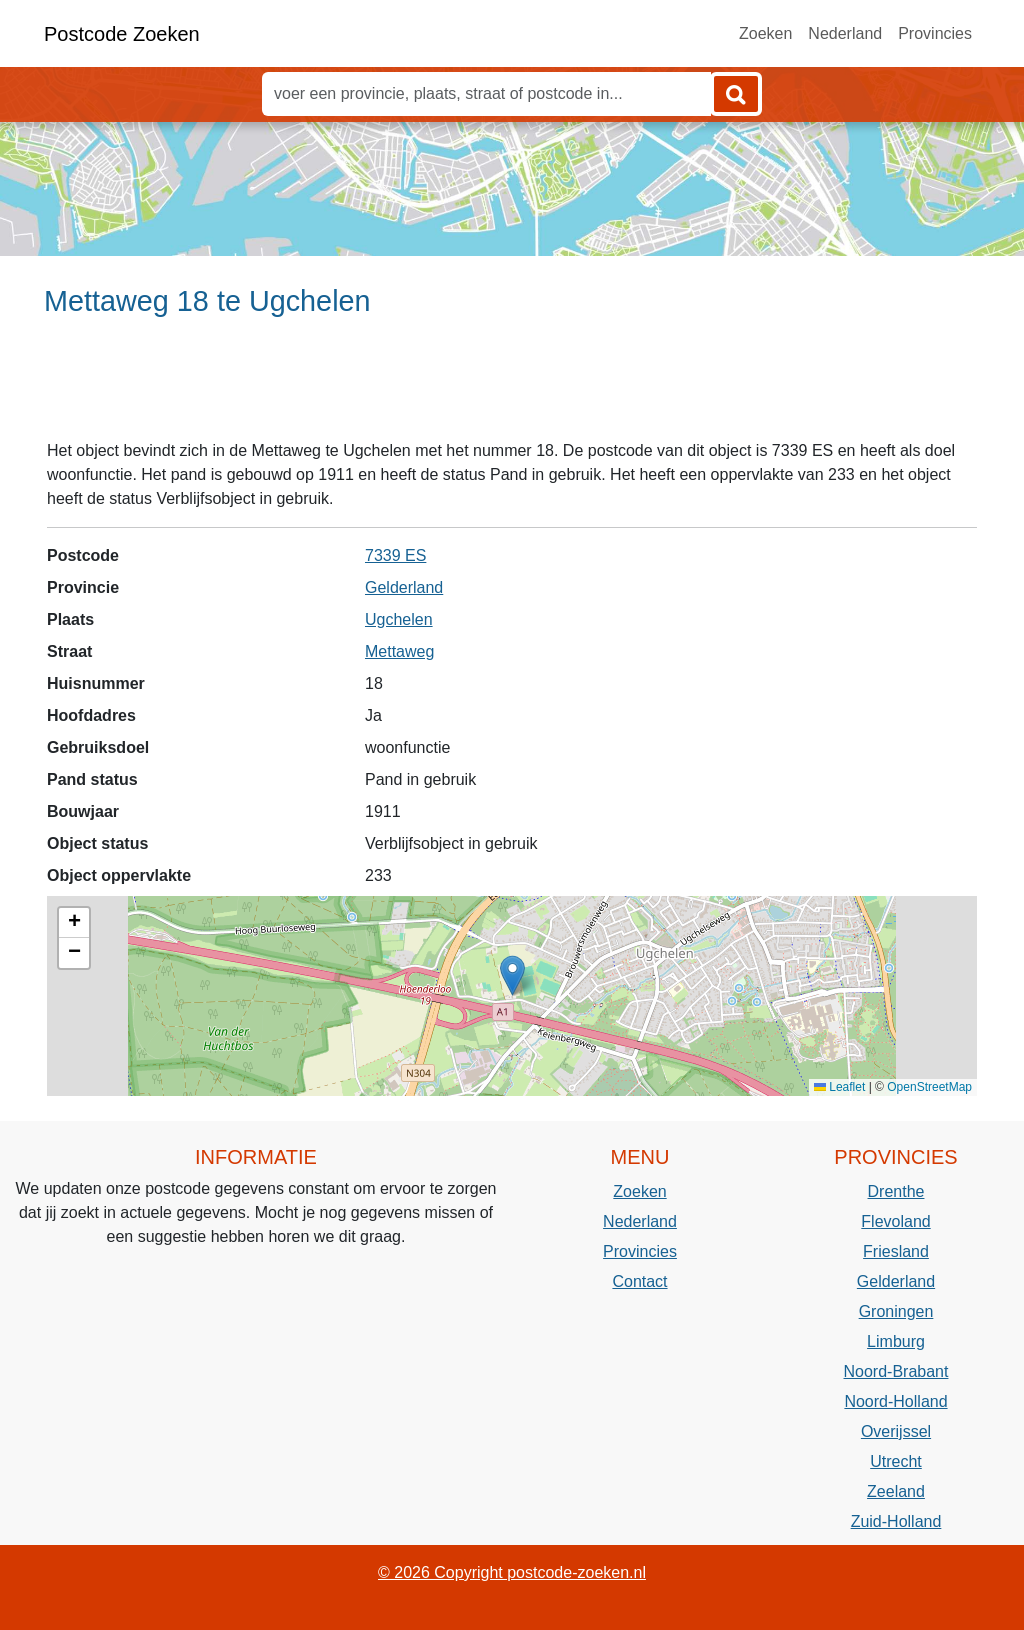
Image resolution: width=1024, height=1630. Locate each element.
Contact (639, 1281)
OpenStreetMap (929, 1087)
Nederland (845, 33)
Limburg (896, 1341)
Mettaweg (399, 651)
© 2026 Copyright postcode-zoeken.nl (512, 1572)
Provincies (935, 33)
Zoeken (765, 33)
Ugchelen (399, 619)
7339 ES (395, 555)
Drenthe (896, 1191)
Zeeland (896, 1491)
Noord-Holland (895, 1401)
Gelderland (404, 587)
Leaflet (839, 1087)
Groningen (896, 1311)
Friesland (896, 1251)
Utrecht (896, 1461)
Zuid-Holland (896, 1521)
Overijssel (896, 1431)
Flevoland (895, 1221)
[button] (512, 975)
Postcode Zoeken (122, 34)
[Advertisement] (512, 387)
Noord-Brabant (896, 1371)
